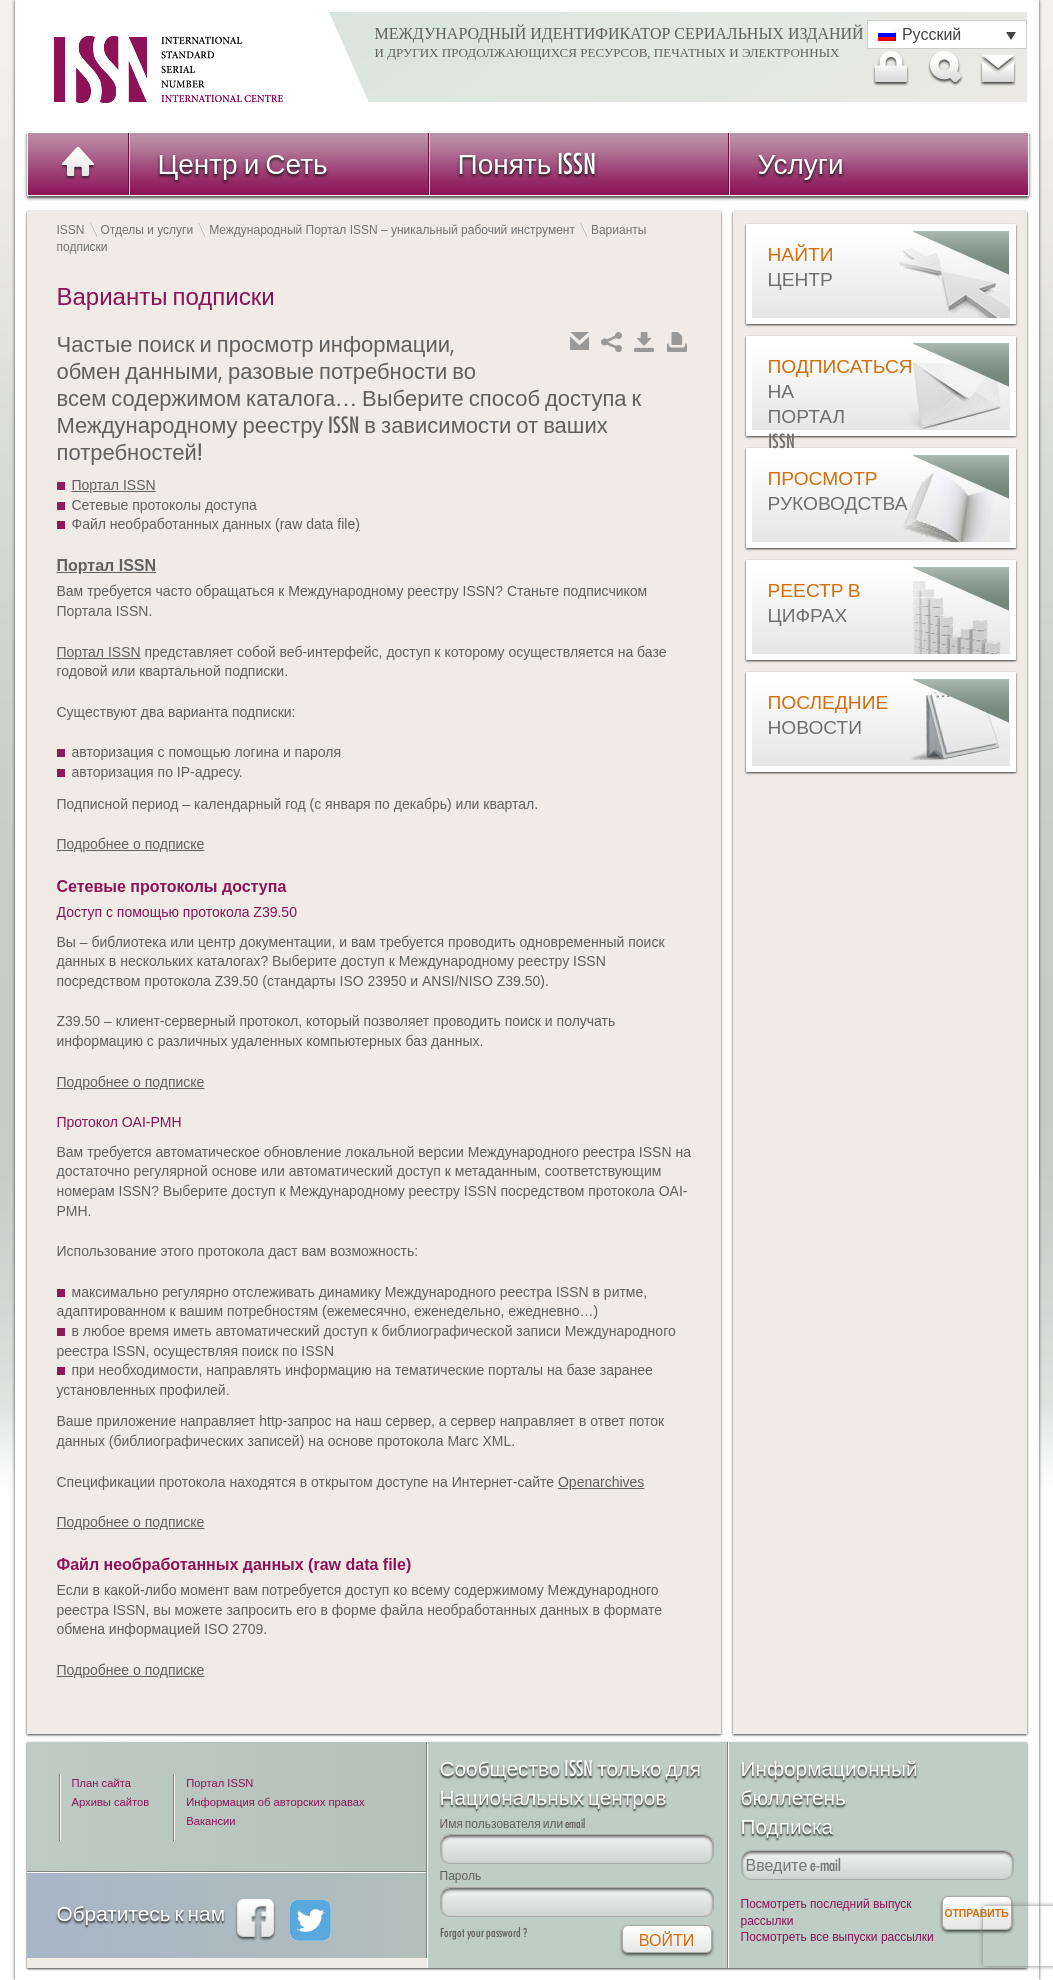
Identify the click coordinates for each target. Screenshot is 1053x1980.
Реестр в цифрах (814, 602)
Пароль (461, 1875)
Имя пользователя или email (513, 1823)
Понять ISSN (527, 163)
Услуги (801, 163)
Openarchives (601, 1482)
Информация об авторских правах (275, 1802)
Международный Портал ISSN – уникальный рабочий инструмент (392, 230)
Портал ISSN (114, 485)
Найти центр (801, 266)
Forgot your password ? (483, 1932)
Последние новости (818, 714)
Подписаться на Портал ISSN (818, 403)
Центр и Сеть (243, 163)
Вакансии (210, 1821)
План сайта (101, 1783)
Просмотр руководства (818, 490)
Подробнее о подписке (131, 844)
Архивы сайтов (111, 1802)
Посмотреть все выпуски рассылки (837, 1937)
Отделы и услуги (147, 230)
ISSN (71, 230)
